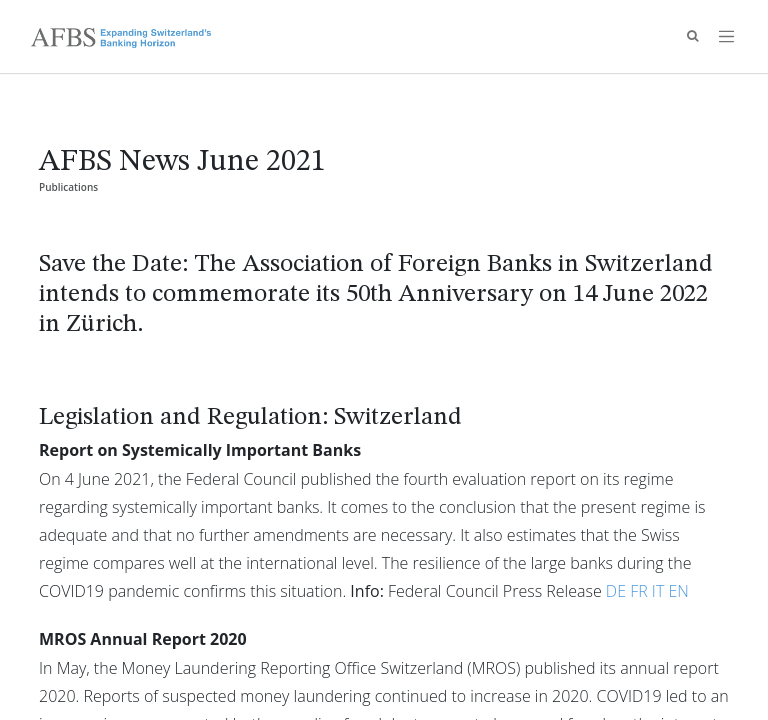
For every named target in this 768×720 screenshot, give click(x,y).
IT (658, 591)
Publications (68, 187)
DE (616, 591)
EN (678, 591)
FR (639, 591)
